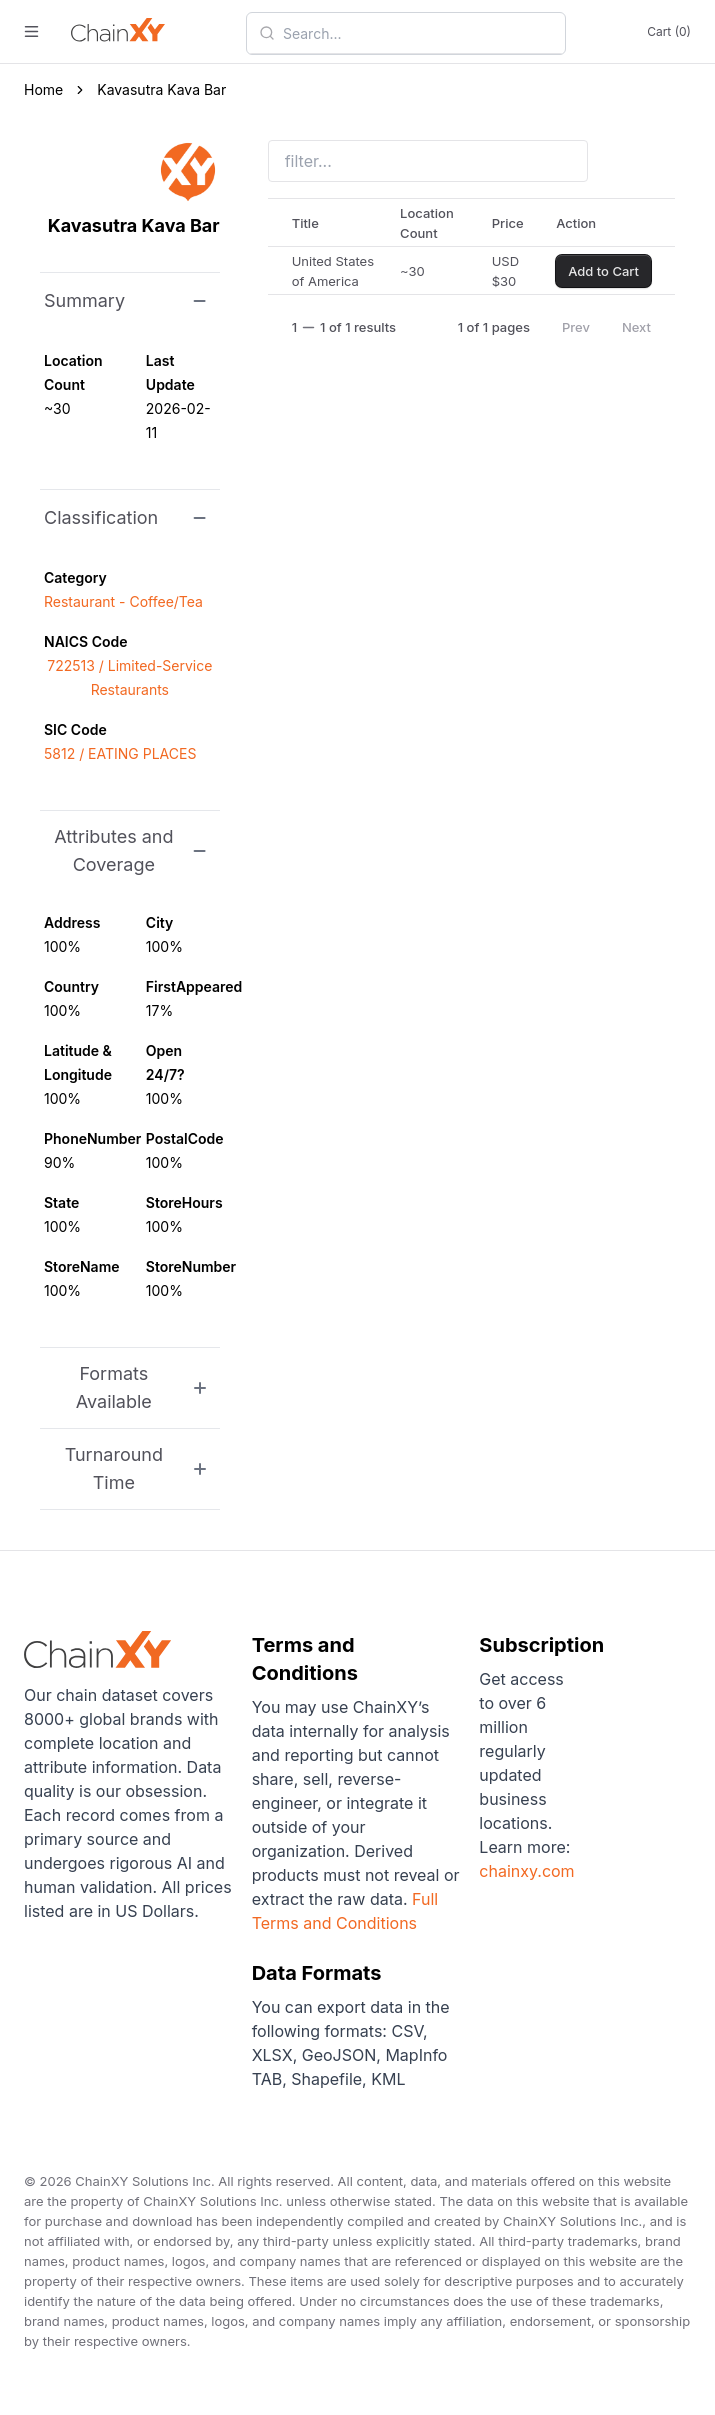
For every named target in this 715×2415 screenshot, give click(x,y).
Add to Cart (603, 271)
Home (43, 89)
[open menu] (31, 31)
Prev (576, 327)
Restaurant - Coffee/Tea (123, 601)
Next (636, 327)
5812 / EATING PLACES (120, 753)
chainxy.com (526, 1871)
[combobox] (418, 33)
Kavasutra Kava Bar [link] (161, 89)
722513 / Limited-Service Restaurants (129, 677)
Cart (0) (669, 31)
